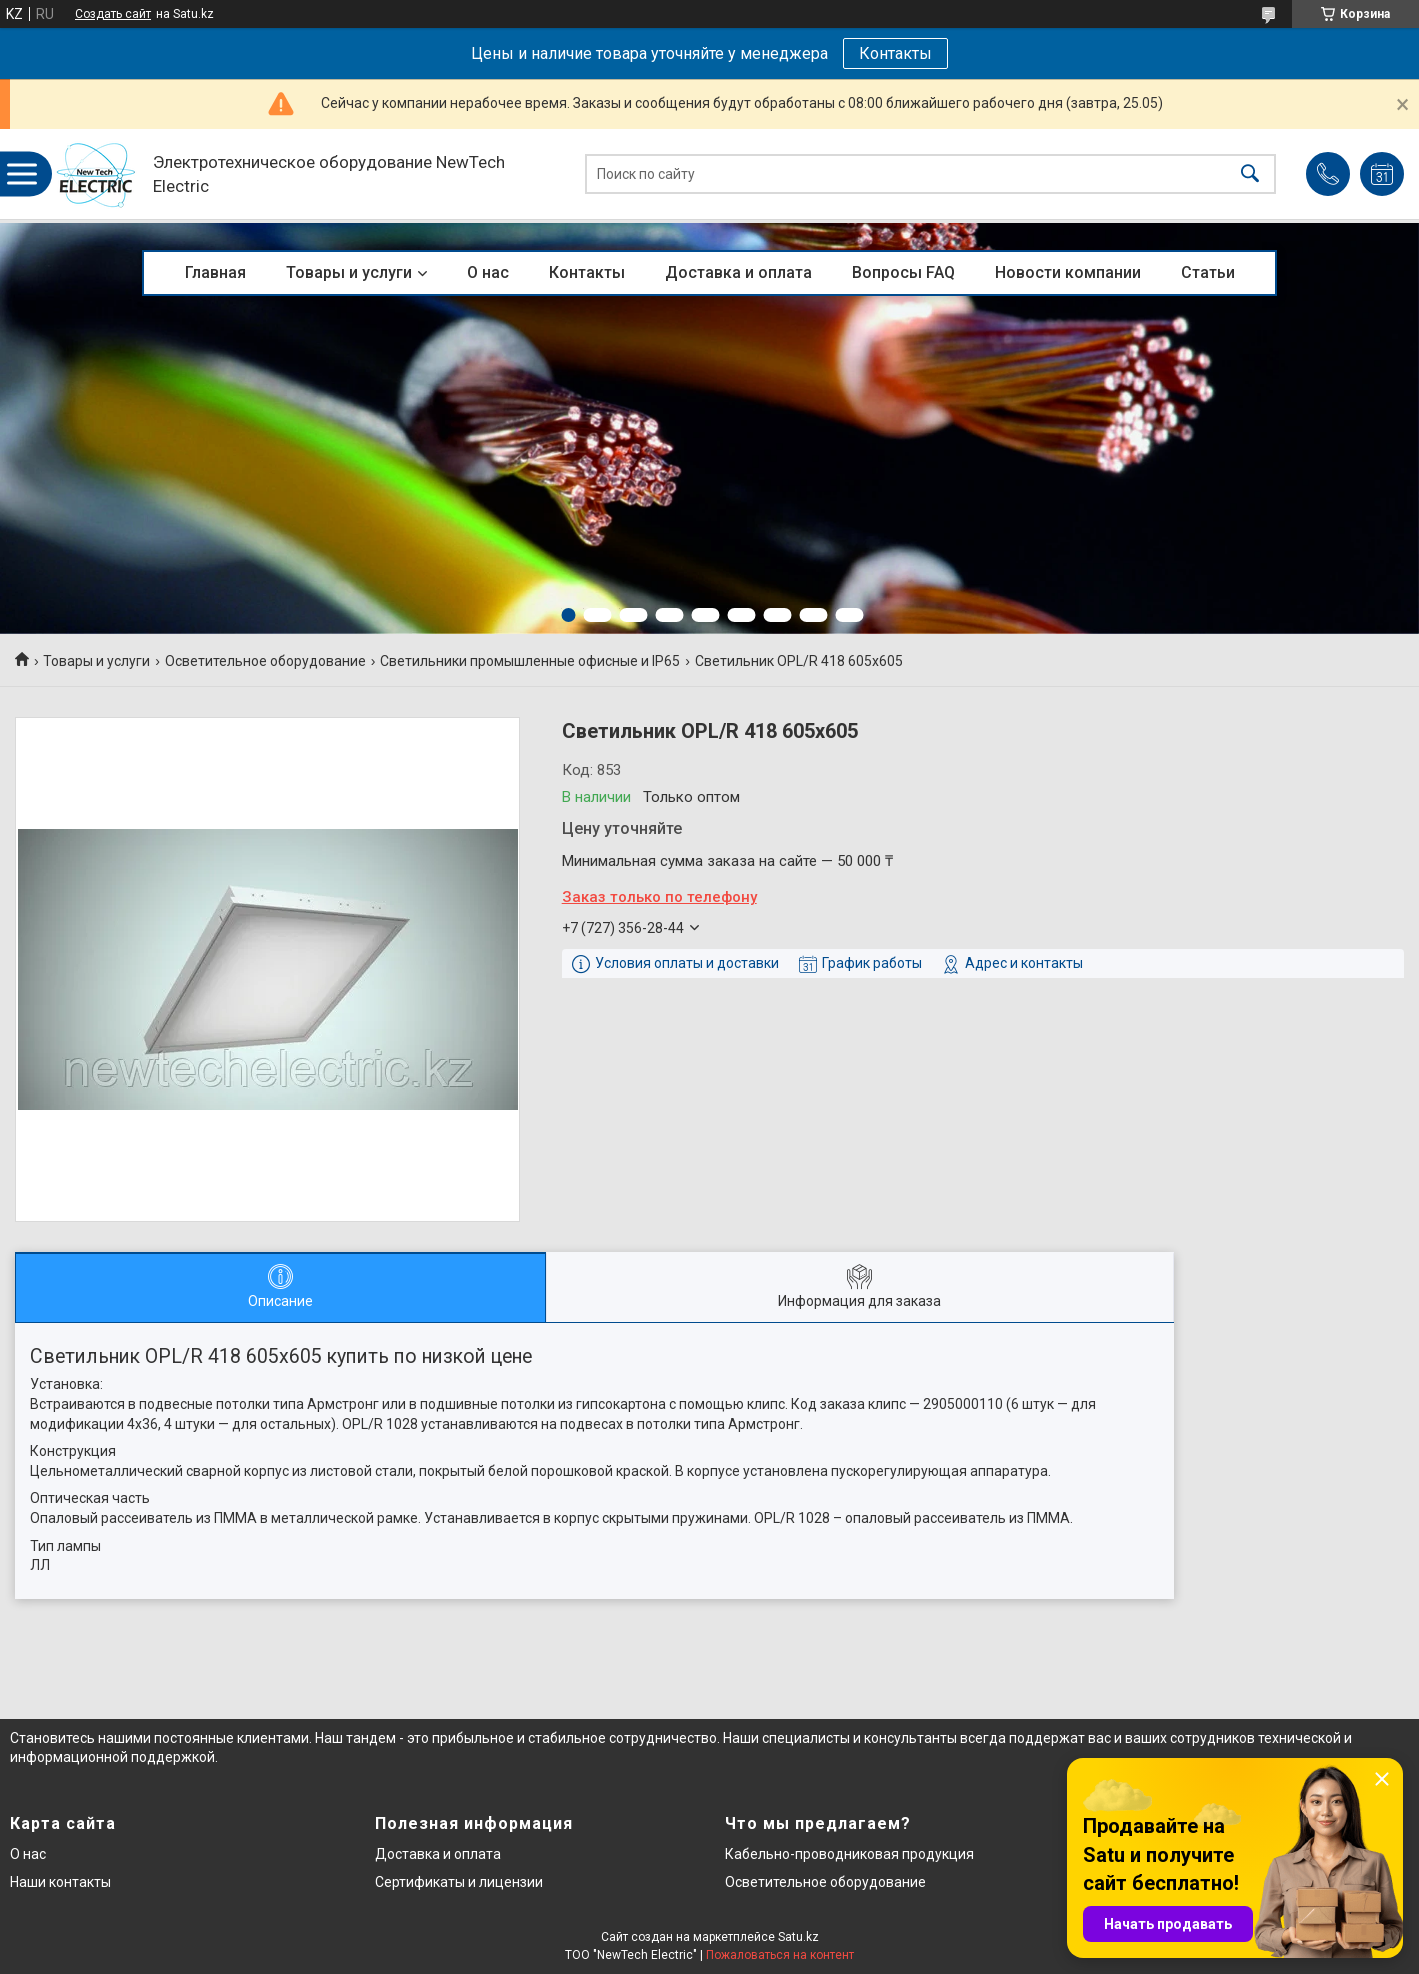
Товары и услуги (349, 272)
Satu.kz (798, 1937)
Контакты (895, 53)
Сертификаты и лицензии (459, 1882)
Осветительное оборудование (265, 661)
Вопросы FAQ (903, 272)
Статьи (1208, 272)
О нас (488, 272)
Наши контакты (60, 1882)
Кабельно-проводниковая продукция (849, 1854)
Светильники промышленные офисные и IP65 (530, 661)
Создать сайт (113, 14)
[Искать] (1250, 174)
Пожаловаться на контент (780, 1955)
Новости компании (1068, 272)
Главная (215, 272)
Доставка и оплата (738, 272)
